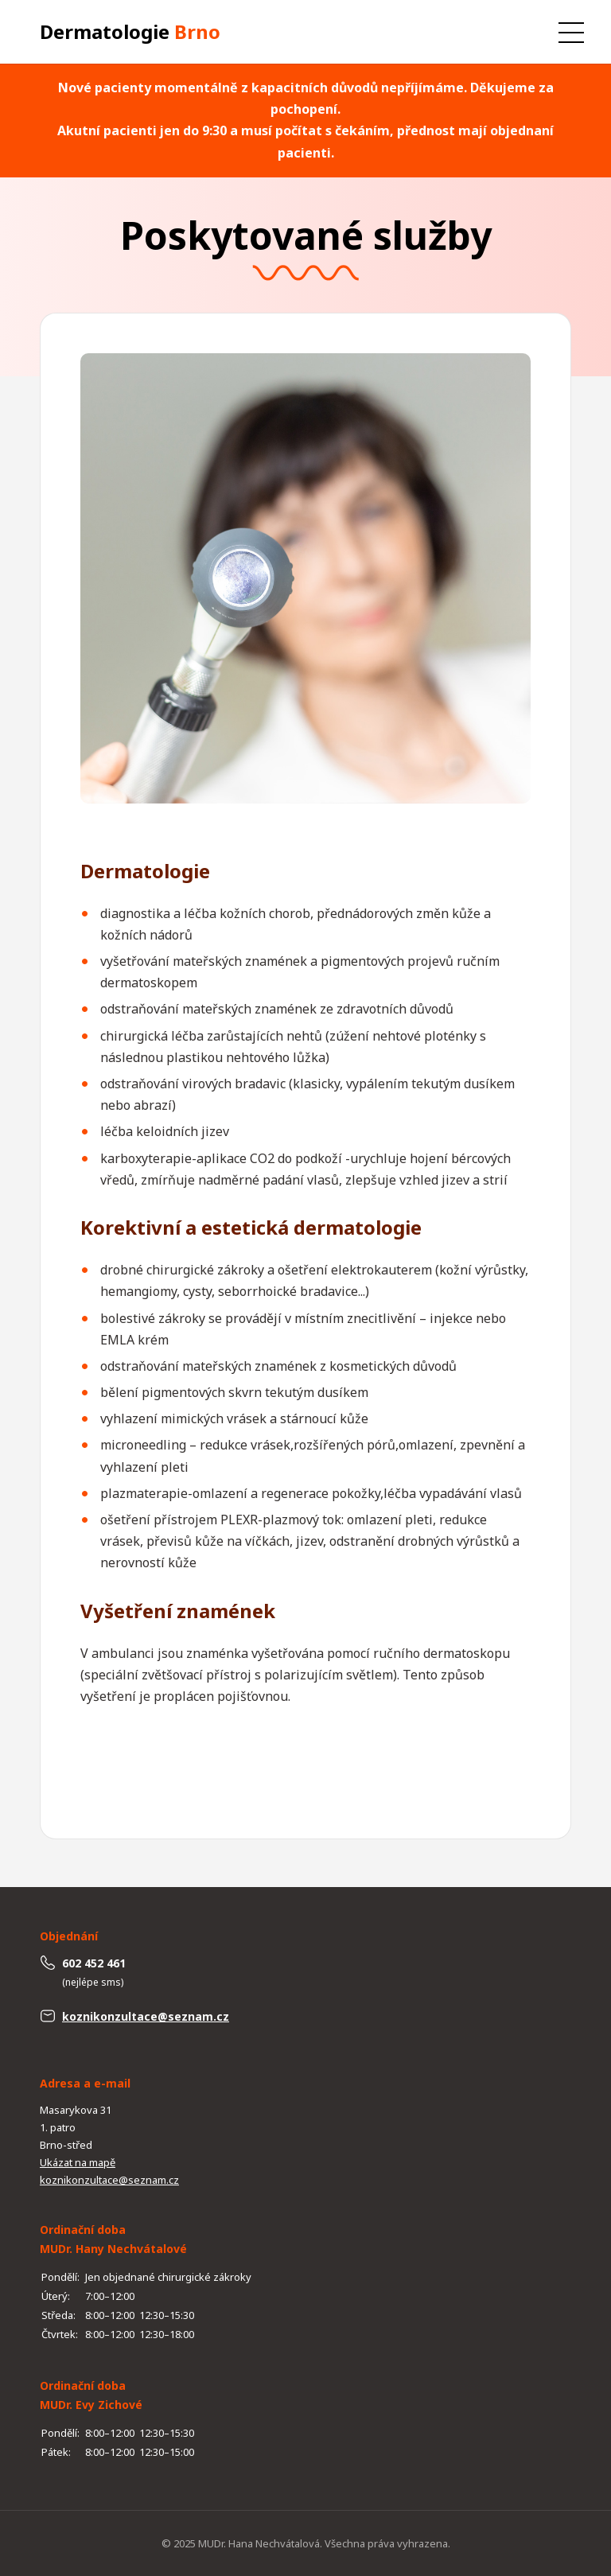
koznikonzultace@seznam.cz (145, 2016)
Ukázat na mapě (77, 2162)
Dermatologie (130, 31)
